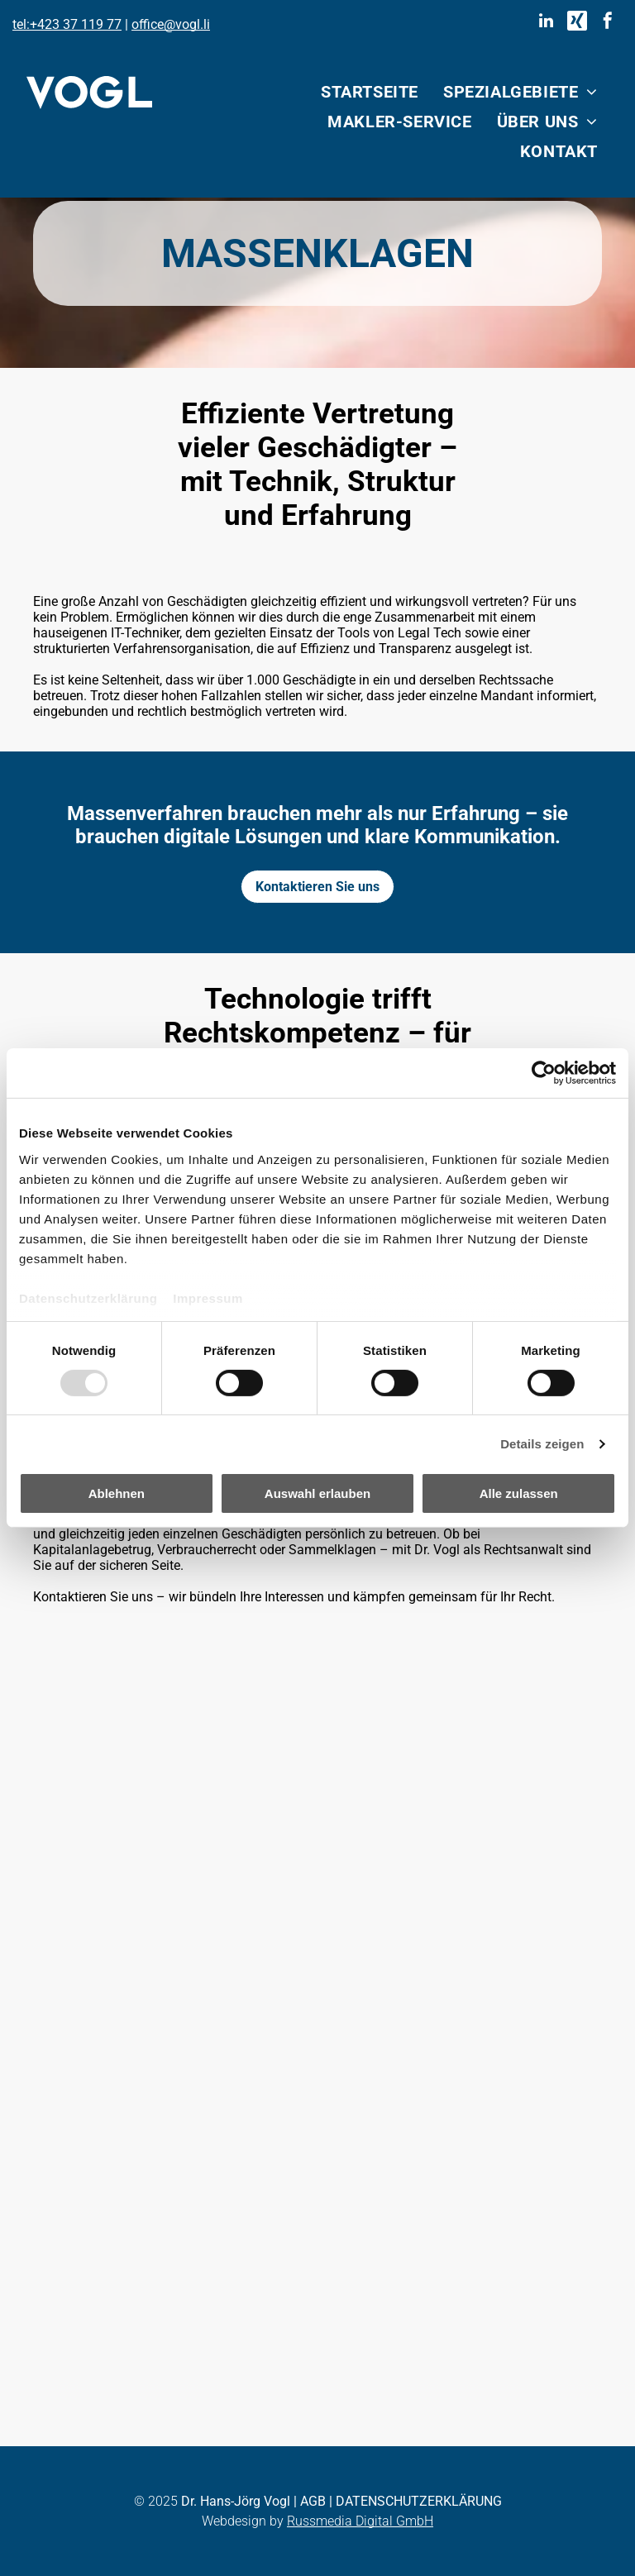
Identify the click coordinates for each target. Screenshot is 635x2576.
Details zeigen (542, 1444)
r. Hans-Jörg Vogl (240, 2501)
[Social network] (577, 22)
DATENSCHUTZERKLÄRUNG (419, 2501)
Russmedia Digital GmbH (360, 2521)
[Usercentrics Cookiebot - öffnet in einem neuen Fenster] (543, 1073)
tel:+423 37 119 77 (67, 24)
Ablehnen (116, 1493)
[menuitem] (369, 92)
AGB (313, 2501)
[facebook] (607, 22)
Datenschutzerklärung (88, 1297)
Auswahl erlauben (317, 1493)
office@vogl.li (170, 24)
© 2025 (156, 2501)
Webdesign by (243, 2521)
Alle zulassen (519, 1493)
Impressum (208, 1297)
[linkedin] (546, 22)
